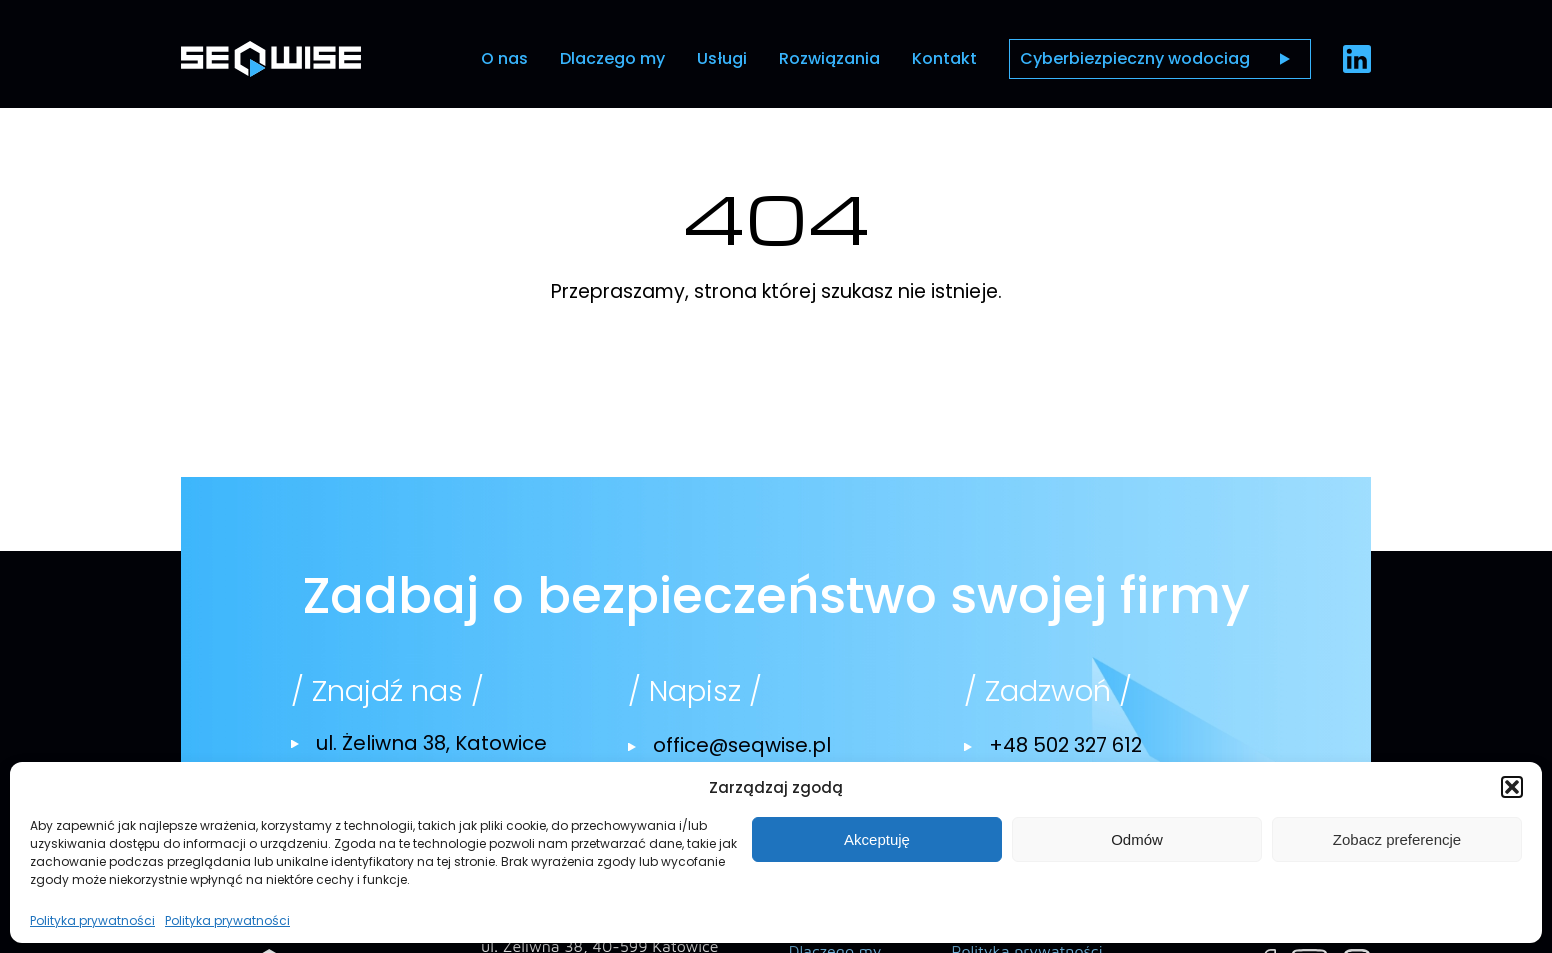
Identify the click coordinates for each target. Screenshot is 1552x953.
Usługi (722, 58)
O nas (504, 58)
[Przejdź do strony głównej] (271, 58)
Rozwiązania (829, 58)
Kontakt (944, 58)
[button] (1512, 787)
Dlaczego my (612, 58)
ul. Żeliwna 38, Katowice (431, 743)
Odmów (1137, 839)
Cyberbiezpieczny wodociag (1135, 58)
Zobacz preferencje (1397, 839)
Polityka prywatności (92, 921)
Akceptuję (877, 839)
